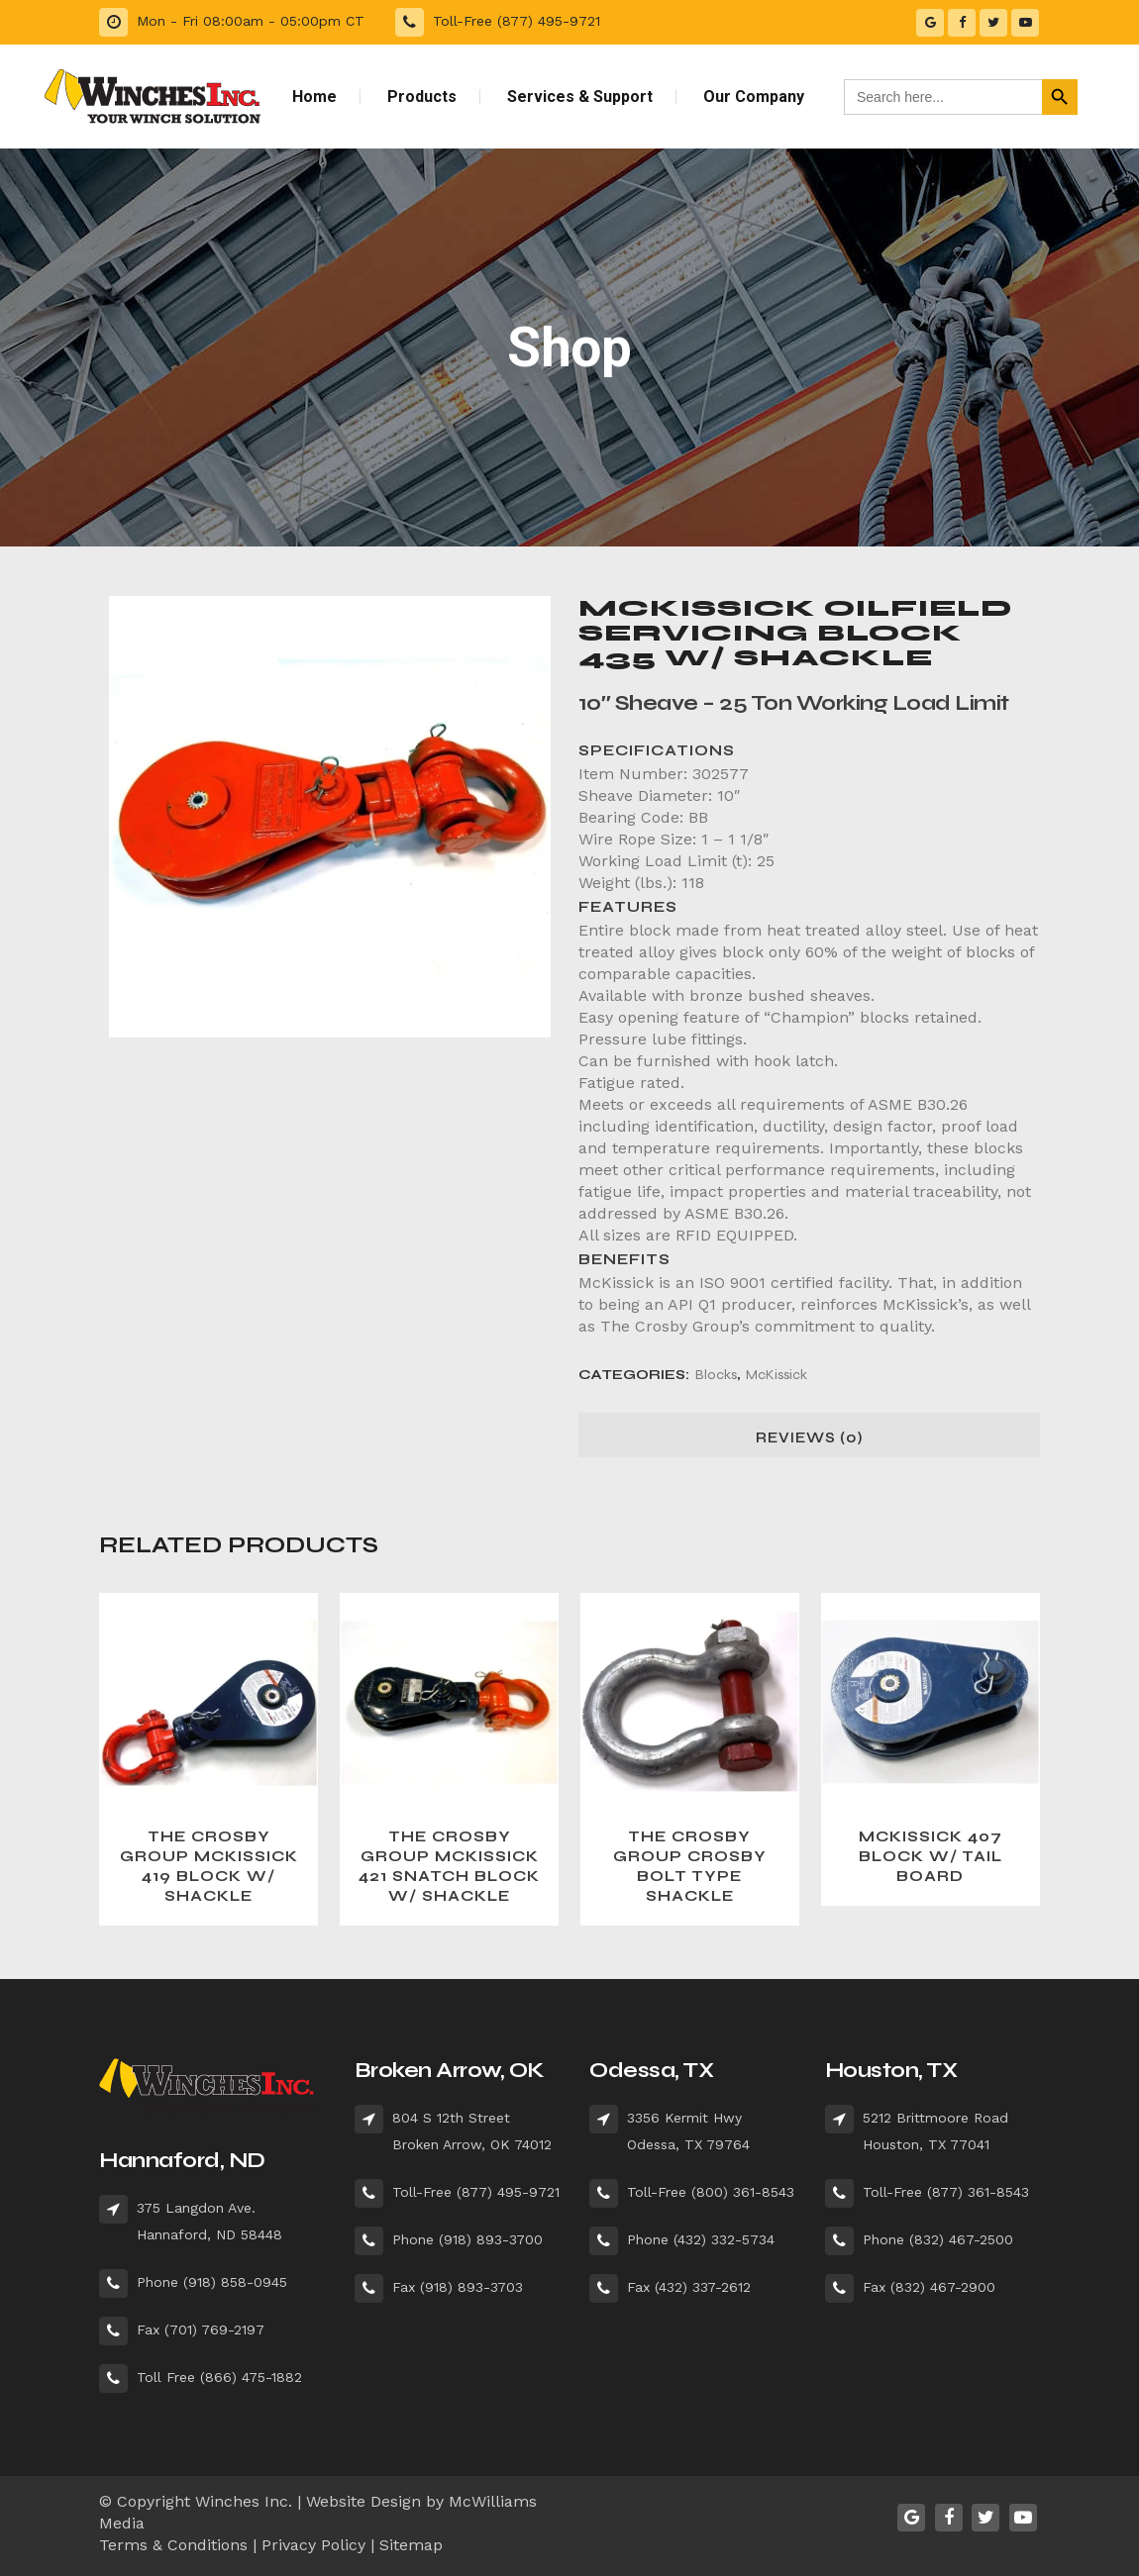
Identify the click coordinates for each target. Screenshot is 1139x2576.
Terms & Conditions (173, 2544)
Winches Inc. (243, 2501)
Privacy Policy (313, 2544)
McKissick (776, 1374)
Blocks (716, 1374)
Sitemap (411, 2544)
